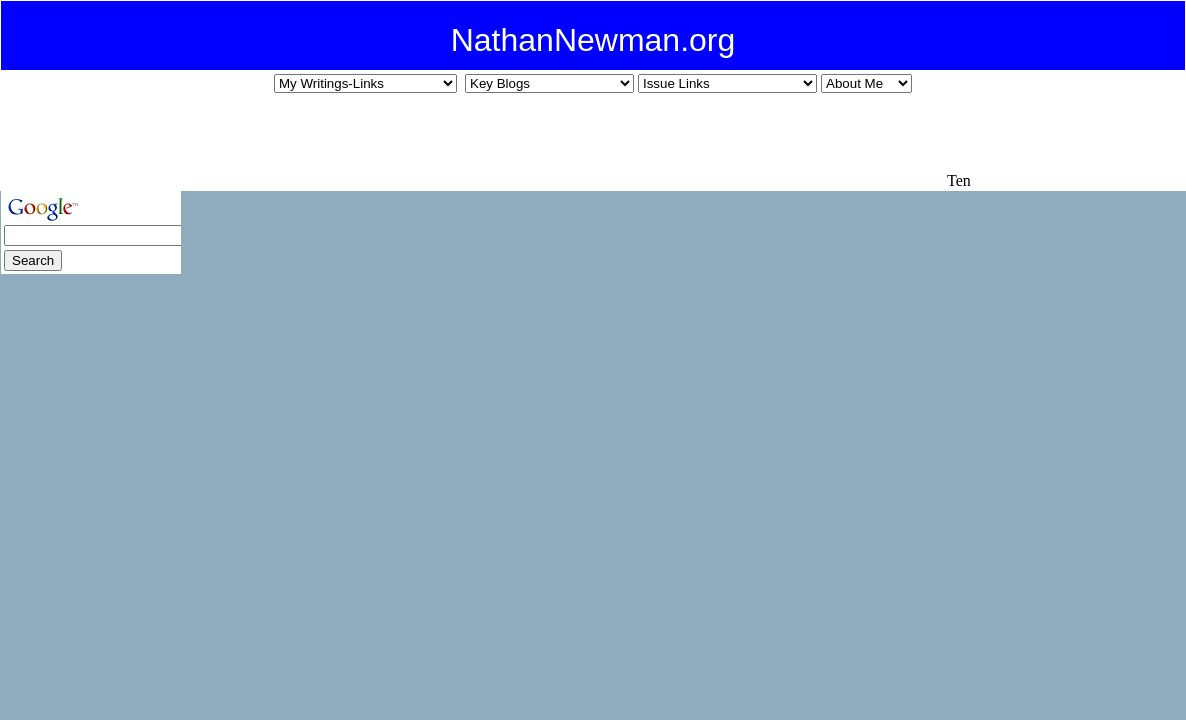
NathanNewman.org (593, 40)
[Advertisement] (579, 141)
